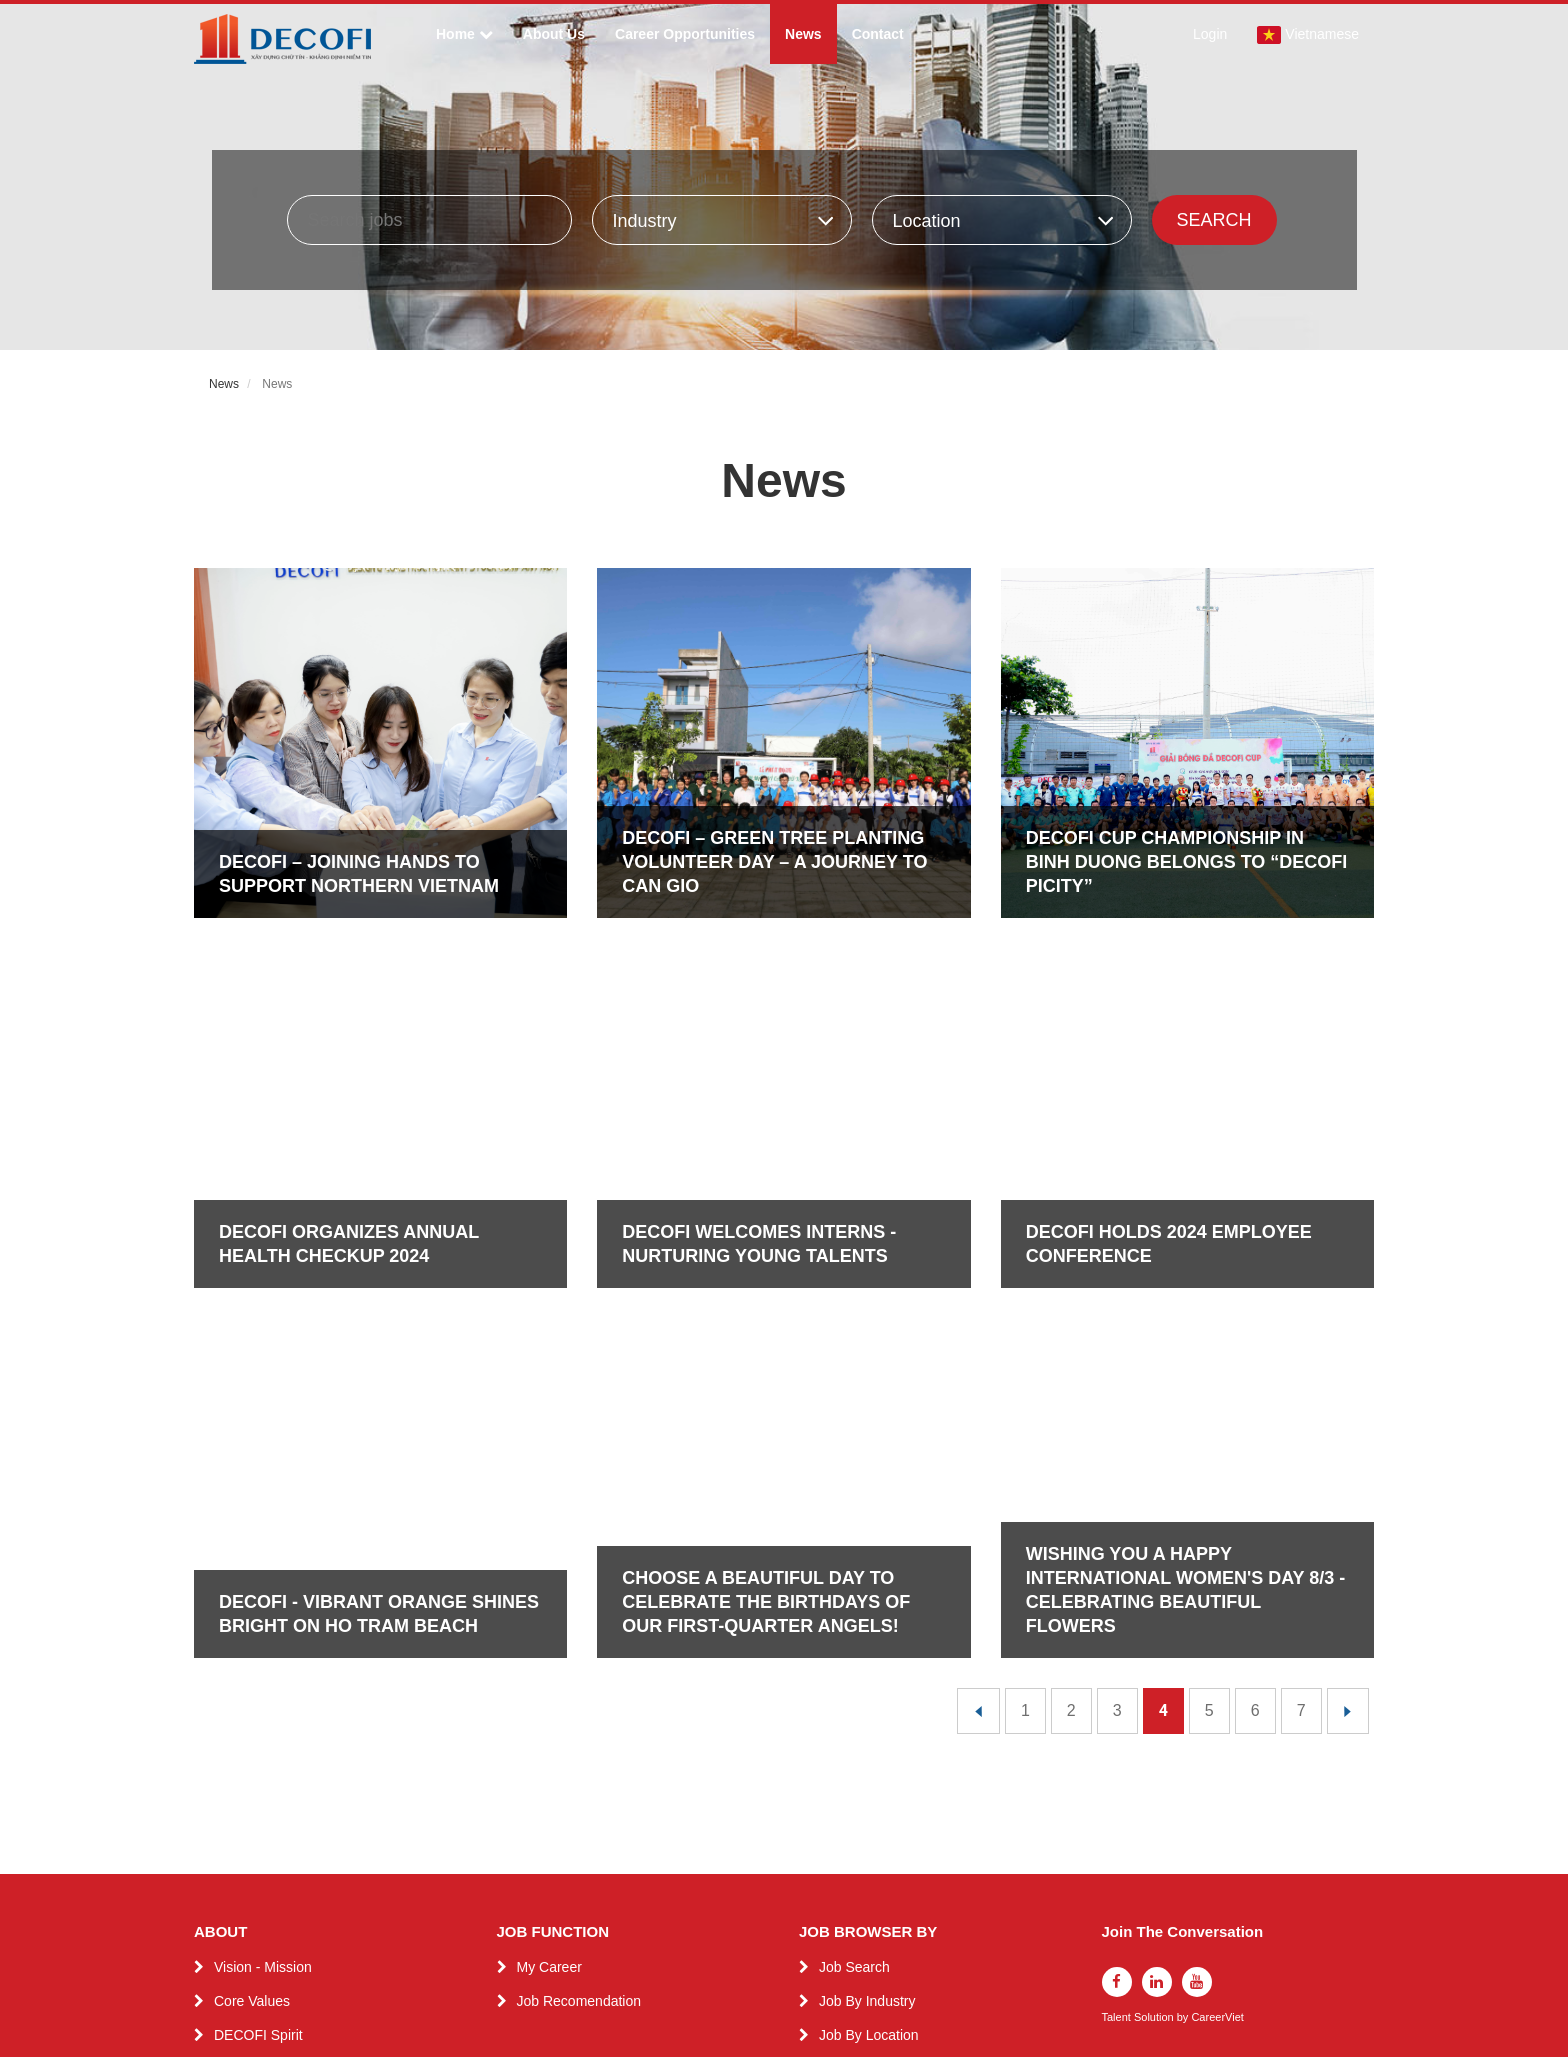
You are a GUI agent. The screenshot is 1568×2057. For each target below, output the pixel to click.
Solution (1155, 2017)
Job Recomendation (579, 2001)
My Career (549, 1967)
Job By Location (869, 2035)
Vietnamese (1308, 35)
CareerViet (1217, 2017)
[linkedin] (1157, 1982)
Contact (878, 34)
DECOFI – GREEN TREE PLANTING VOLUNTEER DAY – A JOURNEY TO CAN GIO (774, 862)
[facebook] (1117, 1982)
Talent (1118, 2017)
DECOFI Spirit (258, 2035)
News (803, 34)
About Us (554, 34)
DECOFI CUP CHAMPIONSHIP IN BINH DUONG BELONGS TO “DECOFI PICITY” (1187, 862)
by (1184, 2017)
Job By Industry (867, 2001)
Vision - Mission (263, 1967)
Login (1210, 34)
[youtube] (1197, 1982)
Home (464, 34)
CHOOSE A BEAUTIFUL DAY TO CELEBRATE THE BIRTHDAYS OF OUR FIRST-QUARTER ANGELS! (766, 1602)
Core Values (252, 2001)
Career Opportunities (685, 34)
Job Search (854, 1967)
